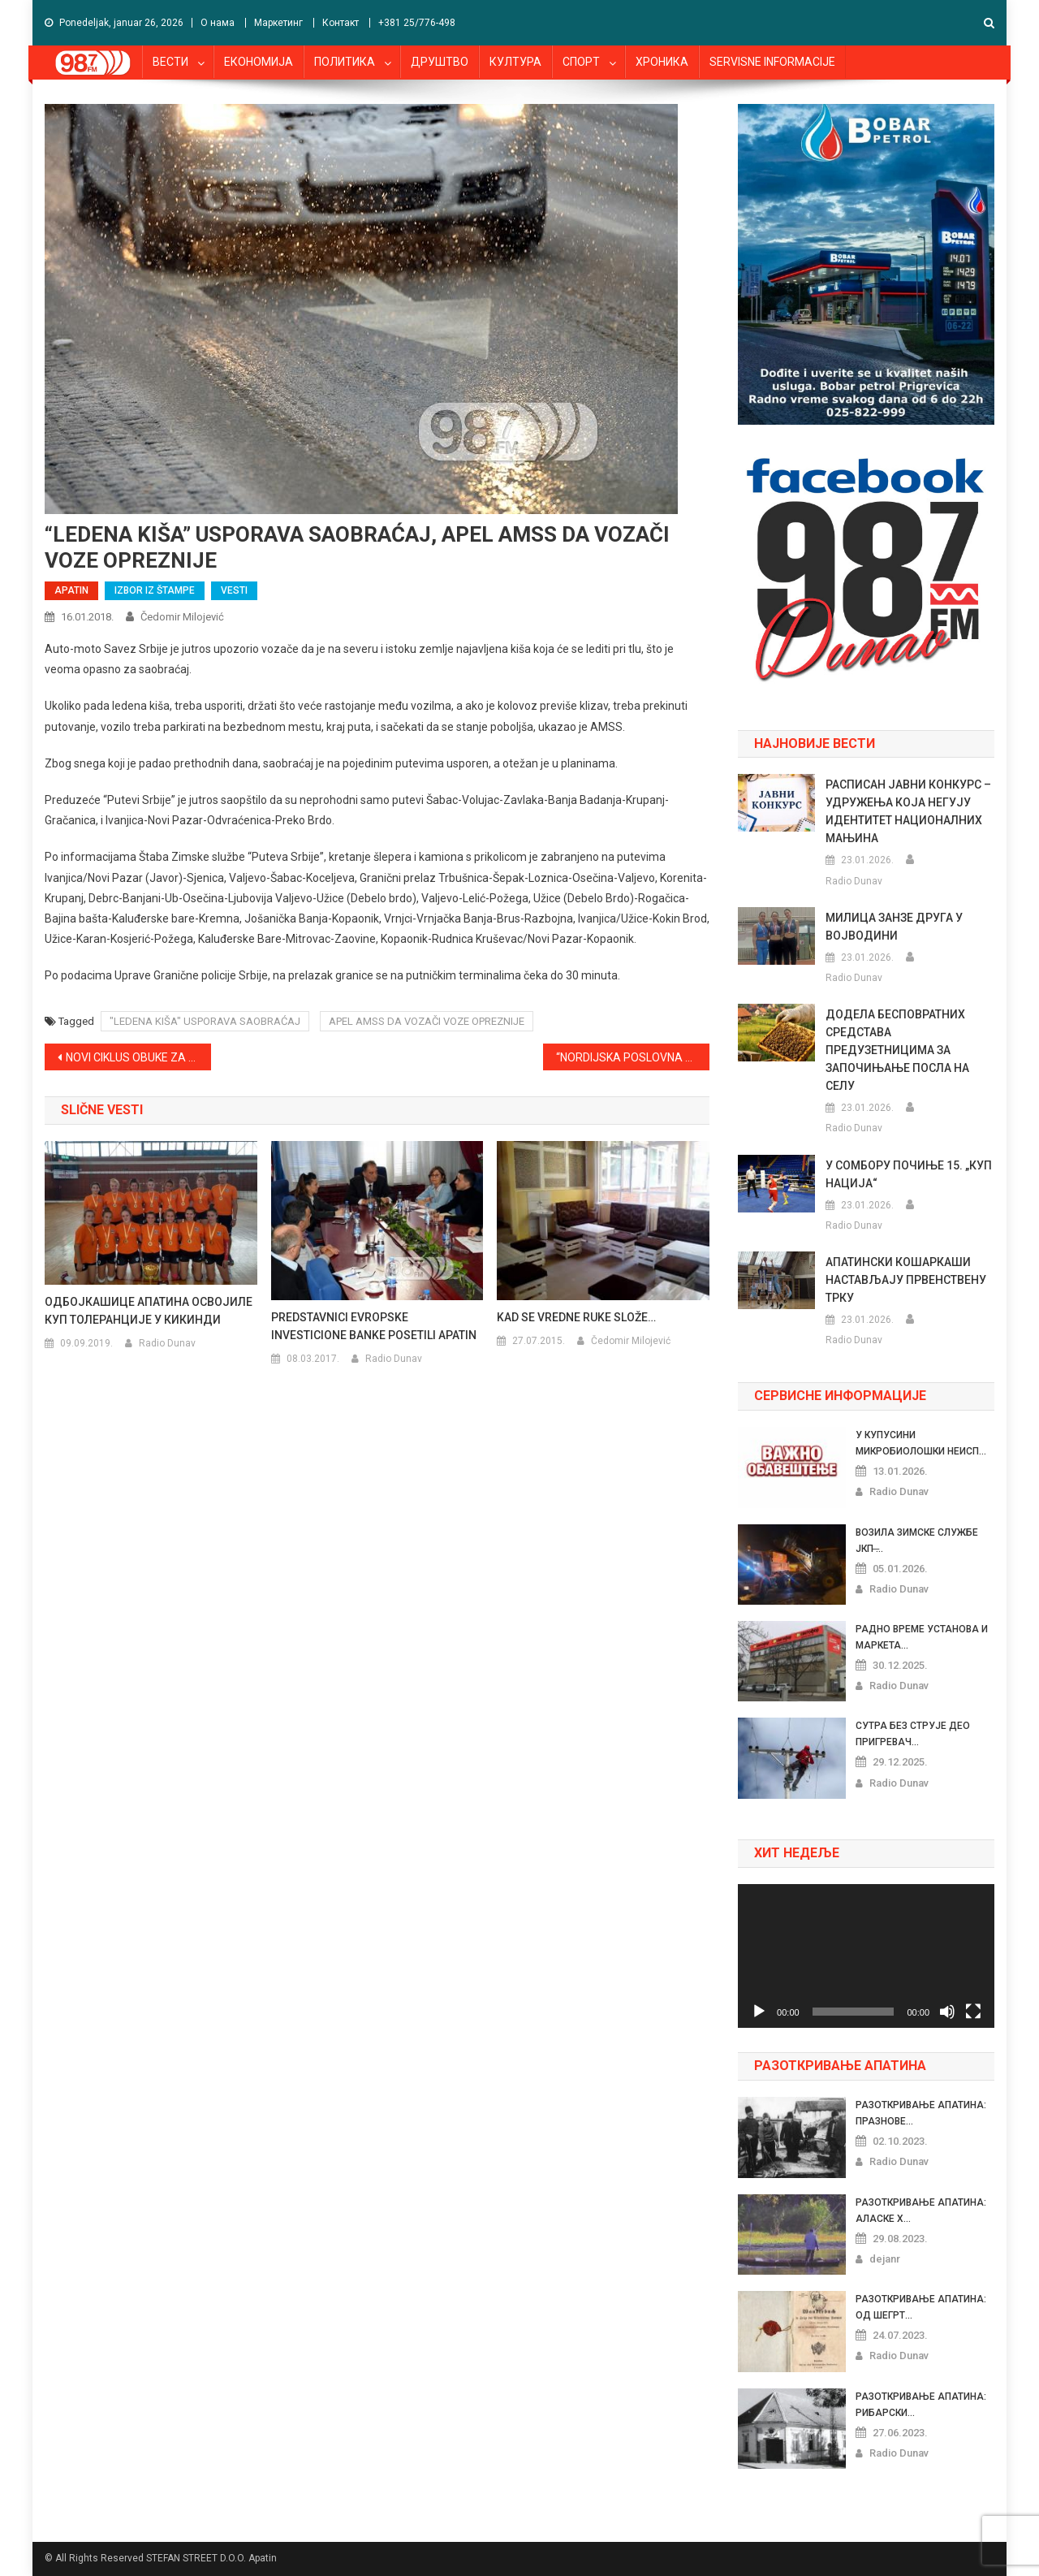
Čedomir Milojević (182, 617)
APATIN (71, 590)
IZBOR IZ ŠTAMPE (154, 590)
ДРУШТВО (439, 61)
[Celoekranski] (973, 2011)
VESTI (234, 590)
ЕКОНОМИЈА (258, 61)
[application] (866, 1956)
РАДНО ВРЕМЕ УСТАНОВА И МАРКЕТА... (922, 1637)
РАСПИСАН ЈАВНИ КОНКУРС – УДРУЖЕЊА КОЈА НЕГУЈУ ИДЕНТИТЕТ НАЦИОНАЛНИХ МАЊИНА (908, 811)
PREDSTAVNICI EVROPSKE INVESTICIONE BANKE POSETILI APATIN (373, 1326)
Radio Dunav (167, 1343)
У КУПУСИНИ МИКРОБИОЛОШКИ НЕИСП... (921, 1443)
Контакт (340, 22)
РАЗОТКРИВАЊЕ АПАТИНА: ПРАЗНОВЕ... (921, 2113)
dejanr (884, 2259)
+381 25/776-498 (416, 22)
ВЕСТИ (170, 61)
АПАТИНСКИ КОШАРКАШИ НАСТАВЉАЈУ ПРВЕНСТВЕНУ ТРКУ (906, 1280)
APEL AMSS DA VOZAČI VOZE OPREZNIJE (426, 1021)
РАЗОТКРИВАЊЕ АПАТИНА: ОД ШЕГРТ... (921, 2307)
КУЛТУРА (515, 61)
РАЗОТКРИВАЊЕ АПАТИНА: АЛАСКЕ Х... (921, 2210)
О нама (217, 22)
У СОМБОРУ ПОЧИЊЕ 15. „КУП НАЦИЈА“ (909, 1174)
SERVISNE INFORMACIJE (772, 61)
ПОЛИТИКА (344, 61)
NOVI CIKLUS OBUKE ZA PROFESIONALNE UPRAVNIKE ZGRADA (138, 1057)
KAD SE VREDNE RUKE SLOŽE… (576, 1317)
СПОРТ (581, 61)
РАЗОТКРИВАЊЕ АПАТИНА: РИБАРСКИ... (921, 2404)
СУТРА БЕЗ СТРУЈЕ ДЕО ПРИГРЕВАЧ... (913, 1734)
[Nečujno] (947, 2011)
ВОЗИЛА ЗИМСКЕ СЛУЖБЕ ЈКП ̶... (917, 1540)
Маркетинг (278, 22)
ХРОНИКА (662, 61)
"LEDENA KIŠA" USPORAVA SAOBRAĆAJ (205, 1021)
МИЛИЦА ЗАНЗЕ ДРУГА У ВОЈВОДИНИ (894, 926)
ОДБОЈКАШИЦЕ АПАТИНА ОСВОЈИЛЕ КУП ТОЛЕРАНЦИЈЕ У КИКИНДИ (148, 1310)
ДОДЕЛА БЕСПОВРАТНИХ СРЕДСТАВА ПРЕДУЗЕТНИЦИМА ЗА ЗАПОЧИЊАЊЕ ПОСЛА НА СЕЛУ (897, 1050)
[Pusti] (759, 2011)
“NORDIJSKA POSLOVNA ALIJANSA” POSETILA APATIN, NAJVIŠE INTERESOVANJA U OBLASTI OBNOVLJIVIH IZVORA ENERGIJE (632, 1057)
